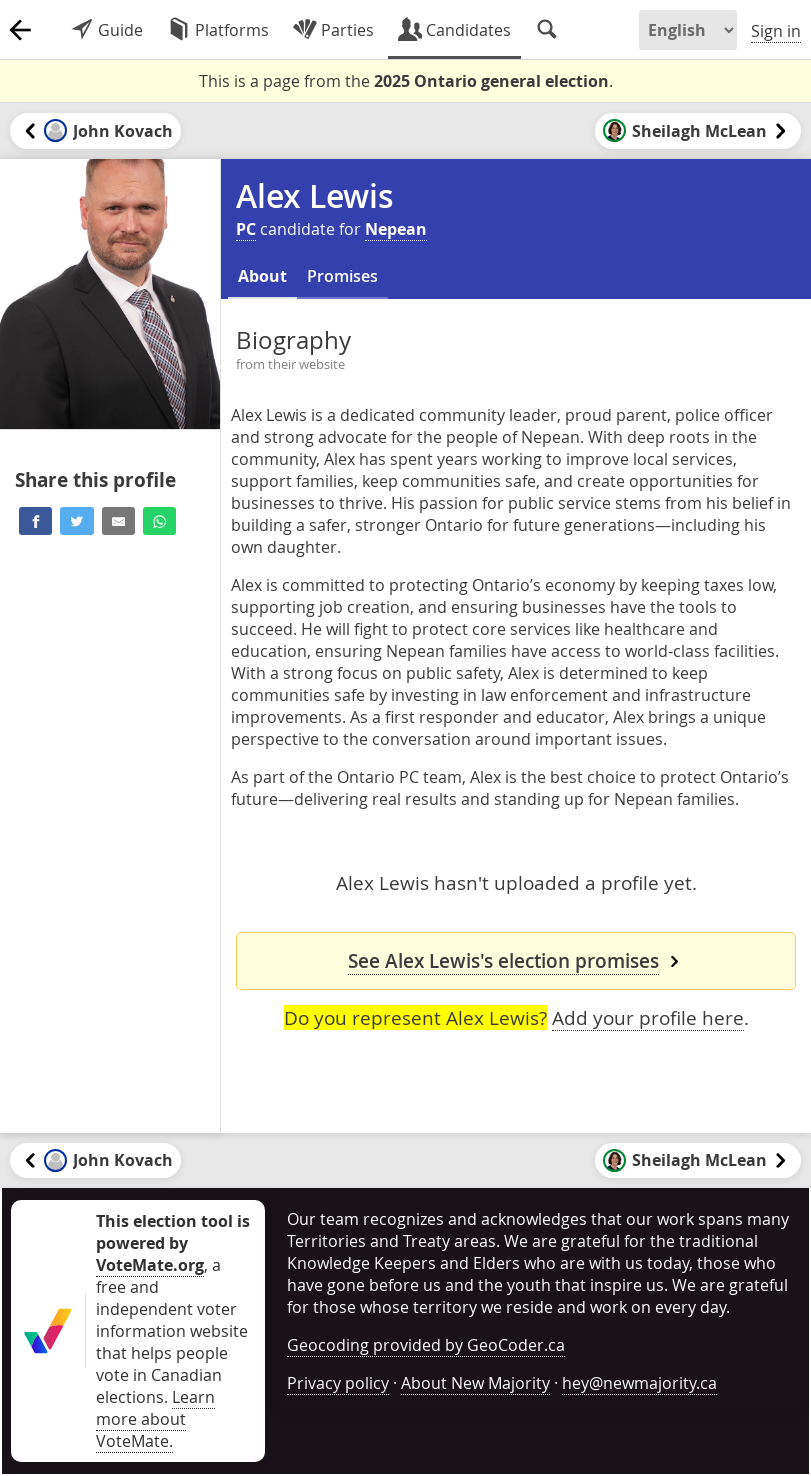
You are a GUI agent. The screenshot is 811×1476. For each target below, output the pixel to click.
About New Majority (475, 1383)
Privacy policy (338, 1383)
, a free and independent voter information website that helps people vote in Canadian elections (173, 1309)
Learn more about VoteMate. (155, 1419)
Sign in (776, 31)
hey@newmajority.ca (639, 1383)
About (262, 276)
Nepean (396, 229)
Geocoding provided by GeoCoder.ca (426, 1345)
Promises (342, 276)
